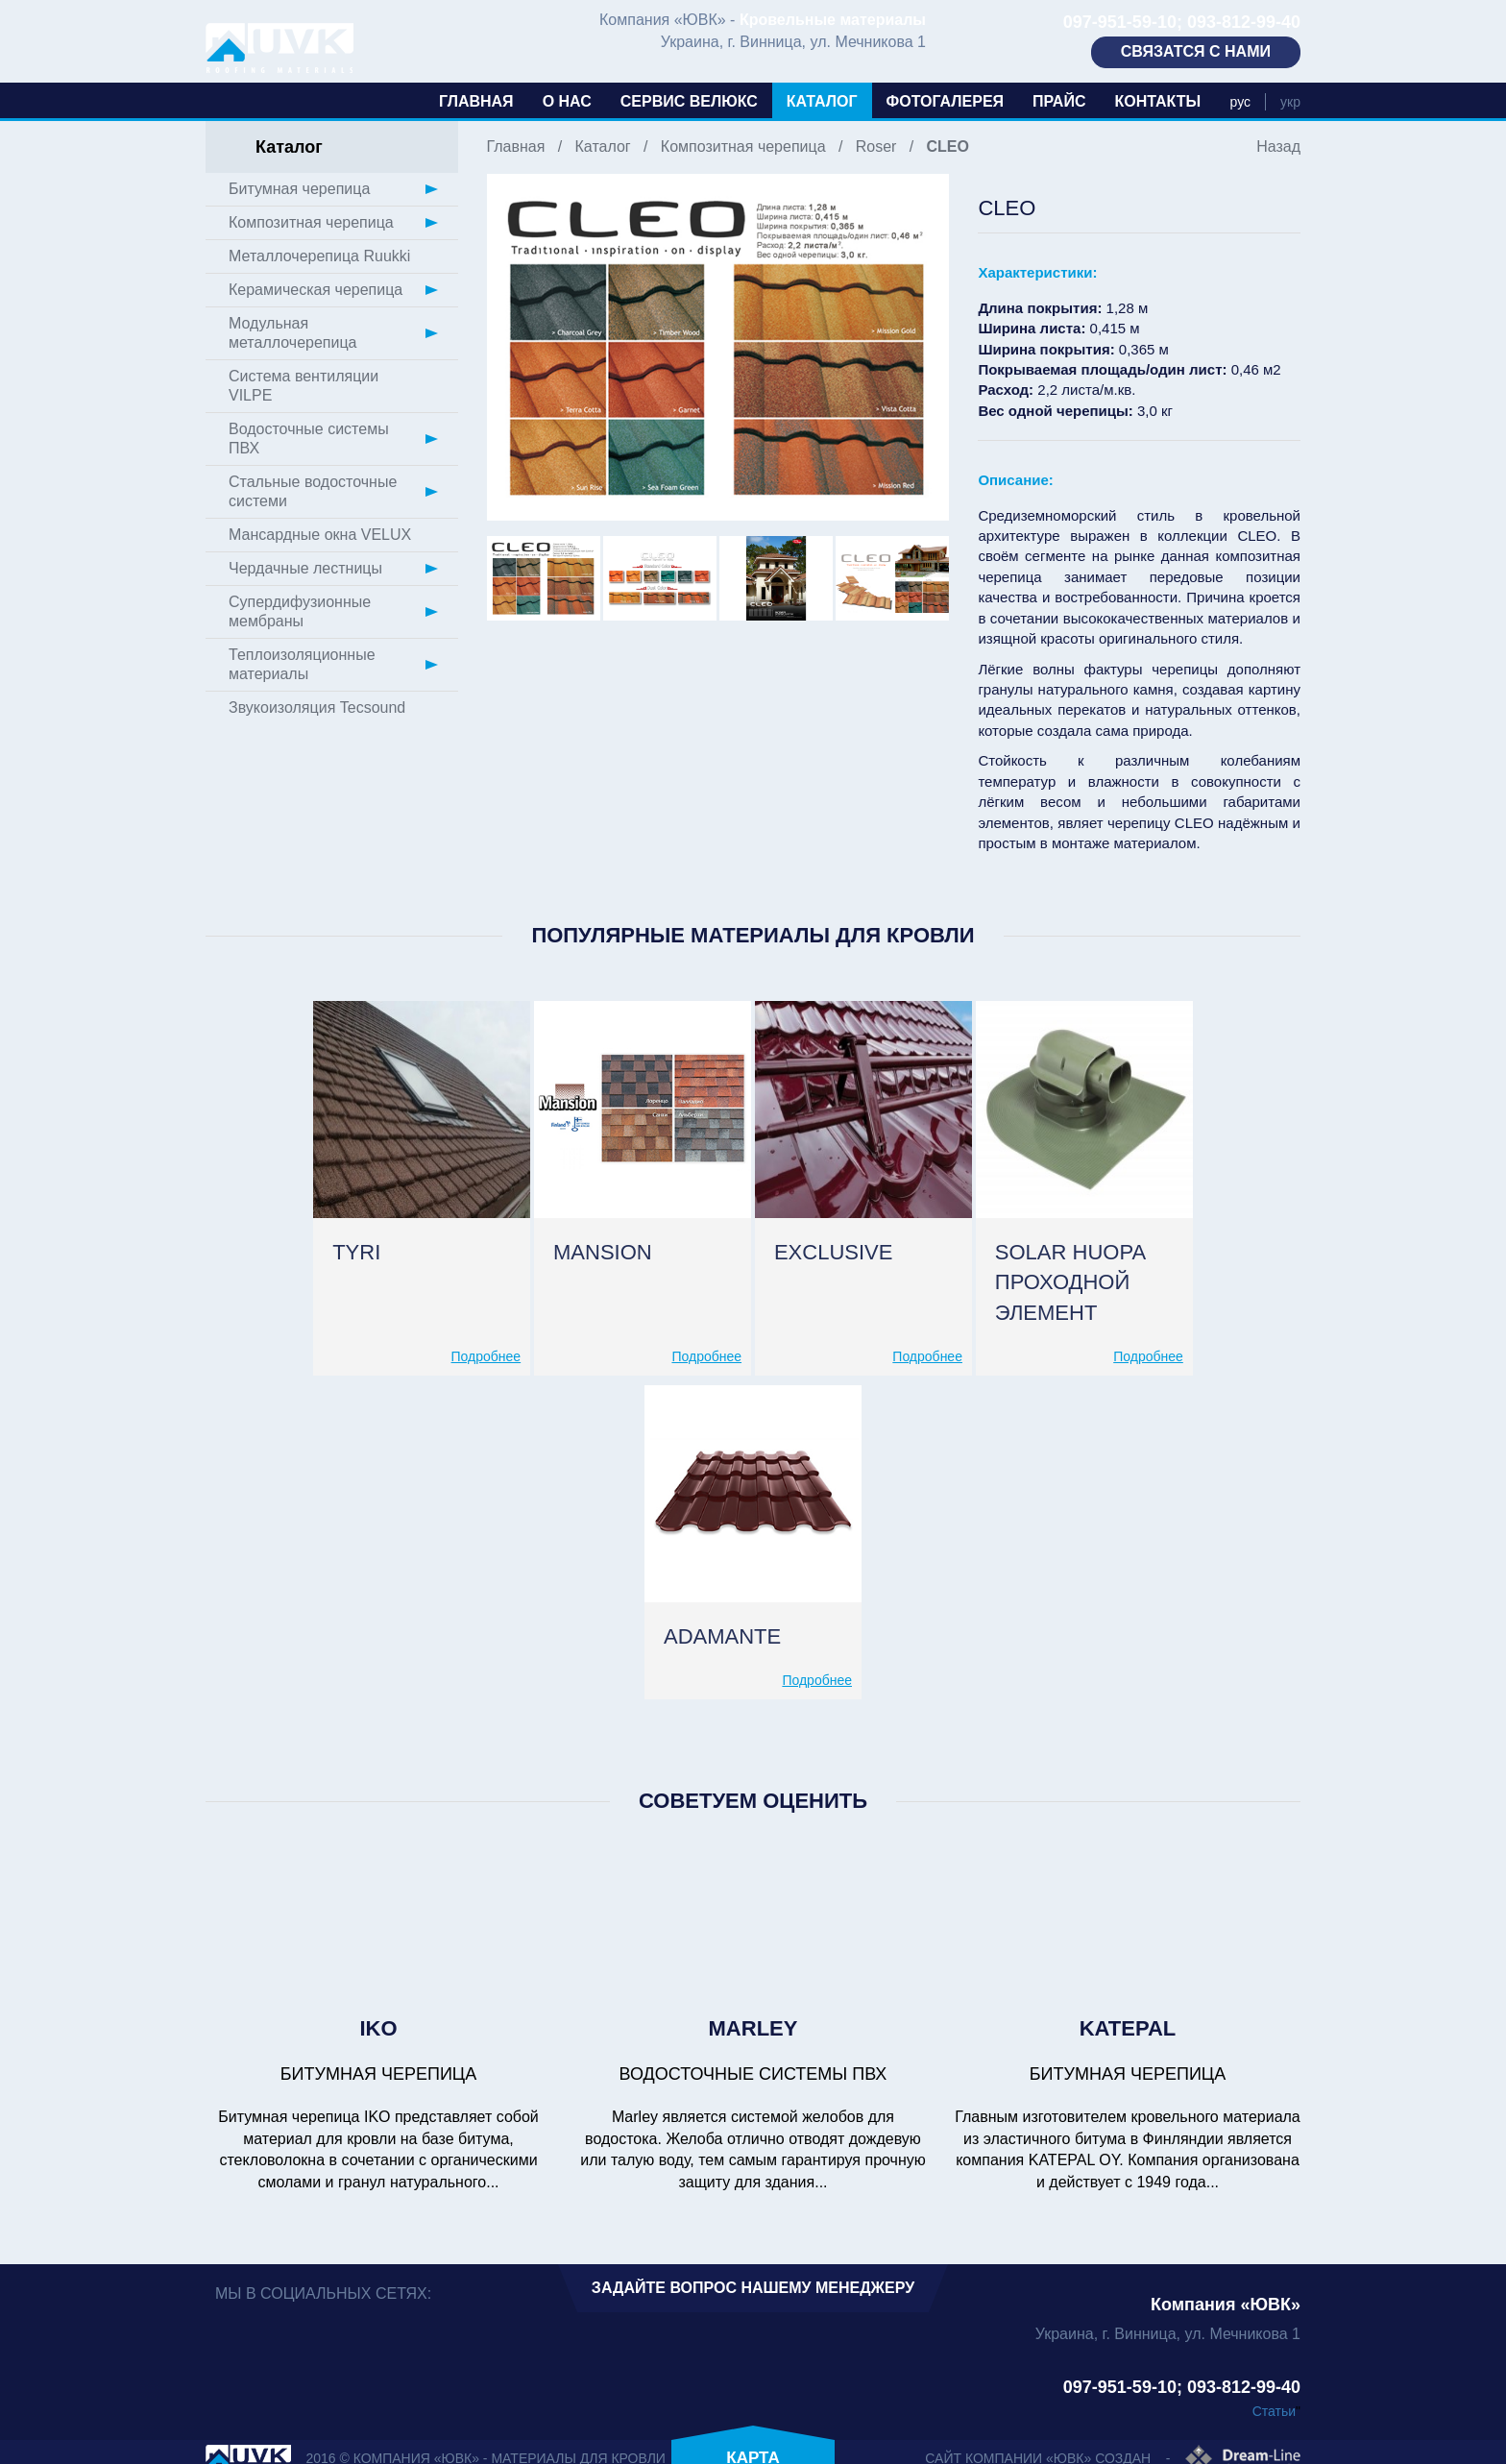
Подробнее (486, 1356)
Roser (876, 146)
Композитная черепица (743, 146)
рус (1240, 102)
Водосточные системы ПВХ (309, 438)
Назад (1278, 146)
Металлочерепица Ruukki (319, 256)
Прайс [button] (1058, 101)
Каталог (822, 101)
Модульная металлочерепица (293, 333)
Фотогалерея (945, 101)
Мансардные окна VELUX (320, 534)
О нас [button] (567, 101)
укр (1290, 102)
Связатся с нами (1196, 51)
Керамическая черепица (315, 289)
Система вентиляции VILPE (303, 385)
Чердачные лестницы (305, 568)
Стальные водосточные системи (313, 491)
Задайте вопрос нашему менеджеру (753, 2288)
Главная (476, 101)
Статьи (1274, 2411)
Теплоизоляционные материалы (302, 664)
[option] (718, 348)
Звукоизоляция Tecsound (317, 707)
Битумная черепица (299, 189)
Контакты (1157, 101)
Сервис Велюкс (689, 101)
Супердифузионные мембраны (300, 611)
